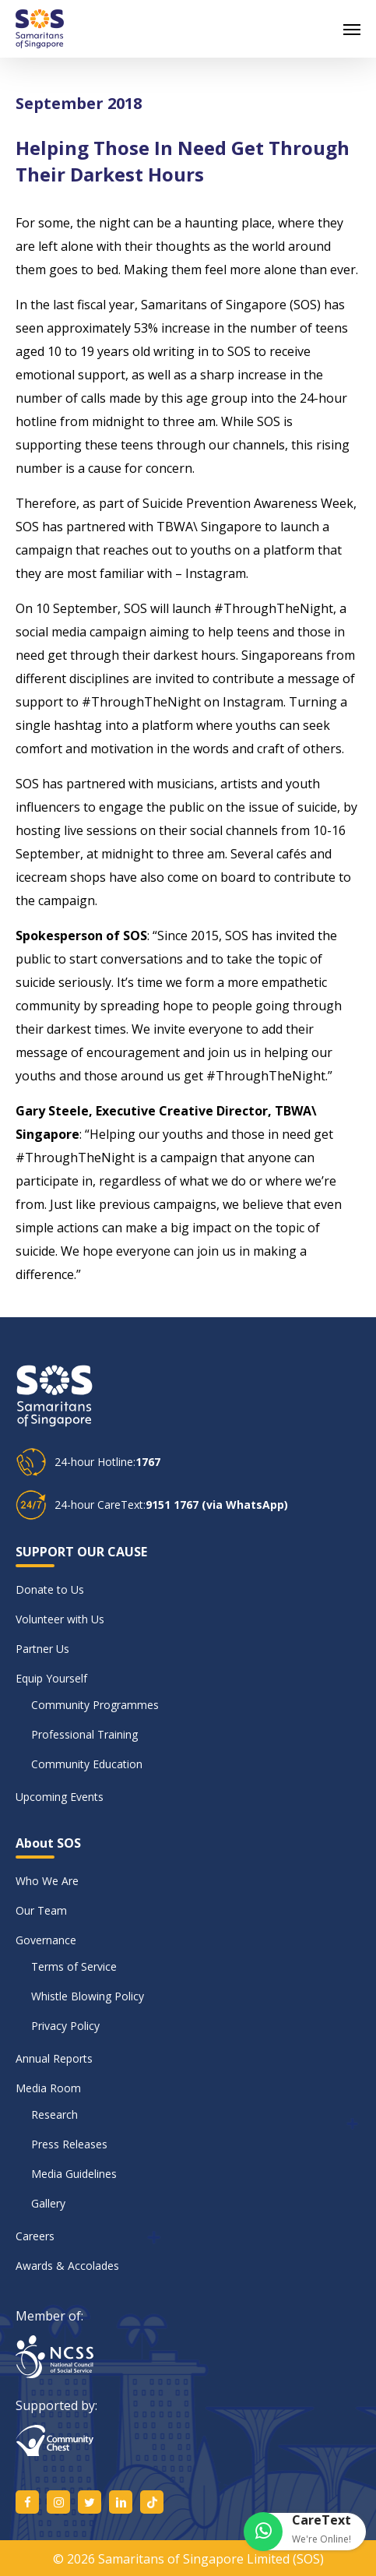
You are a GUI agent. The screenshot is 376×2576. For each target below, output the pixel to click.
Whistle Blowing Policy (87, 1996)
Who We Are (47, 1880)
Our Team (41, 1910)
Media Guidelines (74, 2173)
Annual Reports (54, 2058)
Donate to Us (50, 1589)
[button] (351, 29)
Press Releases (69, 2144)
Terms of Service (74, 1966)
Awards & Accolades (67, 2265)
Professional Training (84, 1734)
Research (54, 2114)
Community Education (86, 1764)
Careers (35, 2236)
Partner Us (42, 1648)
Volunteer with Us (60, 1619)
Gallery (48, 2203)
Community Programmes (95, 1704)
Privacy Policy (65, 2025)
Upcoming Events (60, 1796)
